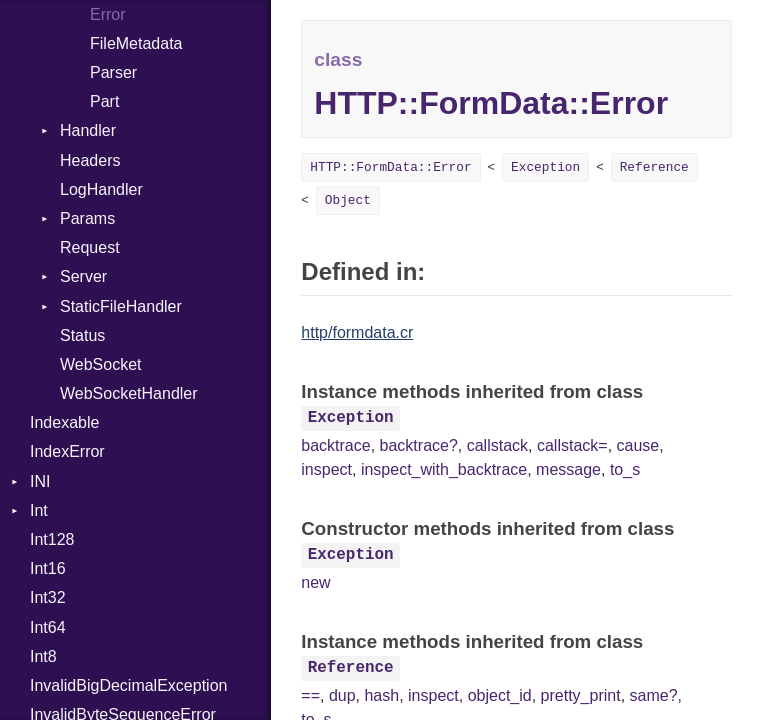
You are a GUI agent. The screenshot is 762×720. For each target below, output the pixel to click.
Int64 (48, 627)
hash (381, 695)
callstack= (572, 445)
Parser (113, 72)
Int (39, 510)
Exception (545, 167)
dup (342, 695)
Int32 (48, 597)
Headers (90, 160)
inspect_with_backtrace (444, 469)
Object (348, 200)
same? (654, 695)
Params (87, 218)
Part (104, 101)
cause (638, 445)
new (315, 582)
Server (83, 276)
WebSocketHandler (129, 393)
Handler (88, 130)
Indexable (64, 422)
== (310, 695)
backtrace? (419, 445)
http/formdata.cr (357, 332)
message (568, 469)
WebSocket (101, 364)
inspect (326, 469)
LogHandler (101, 189)
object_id (500, 695)
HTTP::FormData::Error (390, 167)
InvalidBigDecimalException (128, 685)
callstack (497, 445)
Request (90, 247)
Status (82, 335)
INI (40, 481)
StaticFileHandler (121, 306)
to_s (625, 469)
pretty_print (581, 695)
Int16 (48, 568)
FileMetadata (136, 43)
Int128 (52, 539)
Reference (654, 167)
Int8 (43, 656)
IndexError (67, 451)
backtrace (335, 445)
